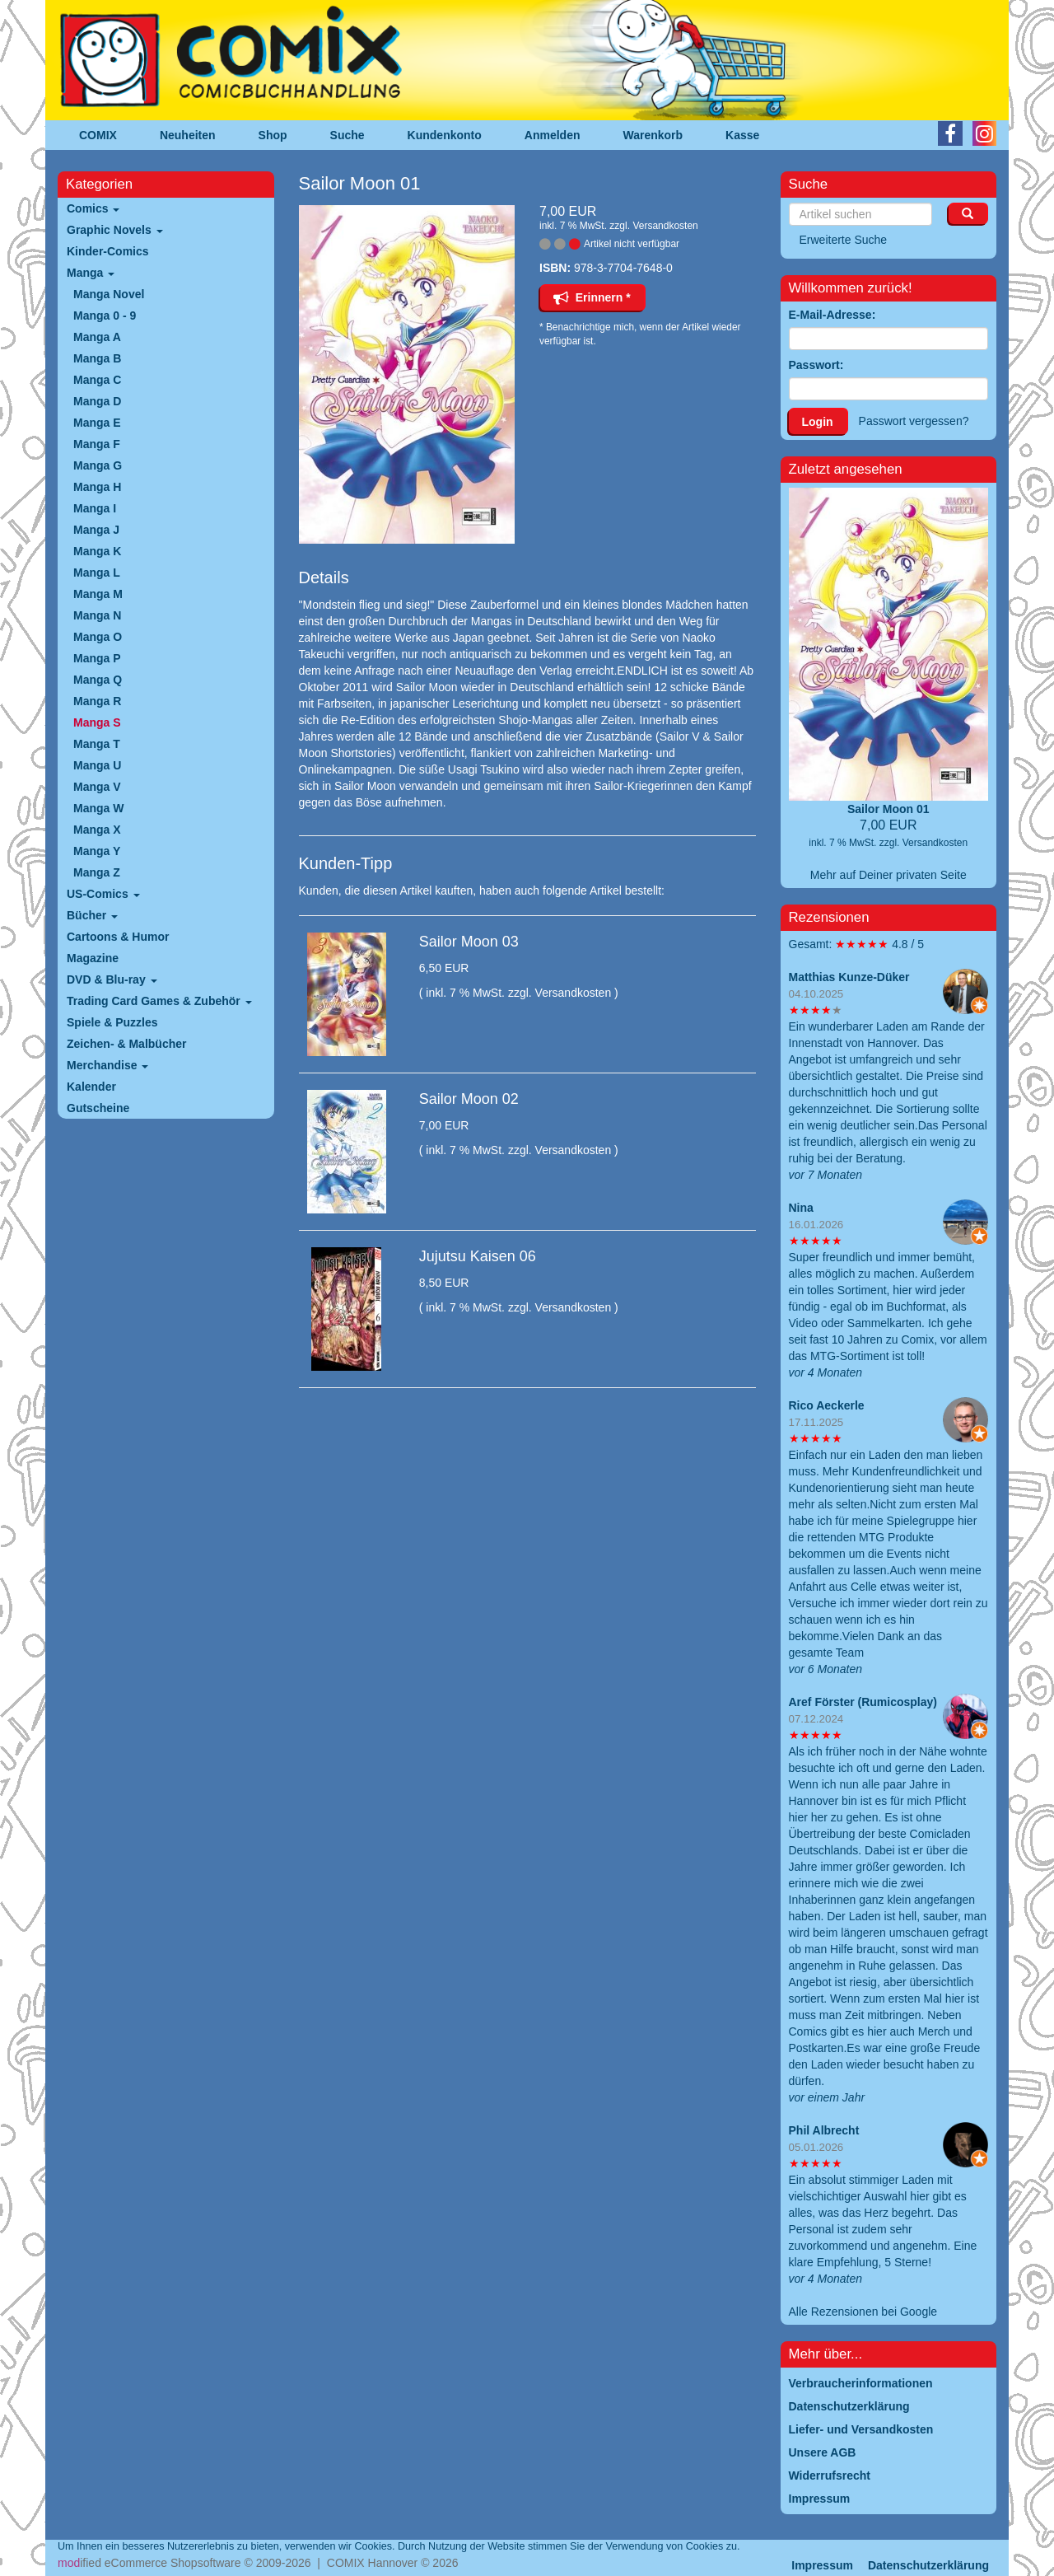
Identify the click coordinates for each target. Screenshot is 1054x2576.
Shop (273, 135)
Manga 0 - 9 (104, 315)
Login (817, 421)
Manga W (98, 808)
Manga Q (97, 679)
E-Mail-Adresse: (832, 314)
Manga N (97, 615)
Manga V (97, 786)
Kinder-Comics (108, 251)
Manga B (97, 358)
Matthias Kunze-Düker (849, 977)
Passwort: (816, 365)
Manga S (97, 722)
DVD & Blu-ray (112, 979)
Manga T (96, 743)
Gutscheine (98, 1108)
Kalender (91, 1086)
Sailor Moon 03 (469, 941)
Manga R (97, 701)
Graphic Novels (115, 229)
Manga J (96, 529)
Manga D (97, 401)
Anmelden (553, 135)
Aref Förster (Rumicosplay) (863, 1702)
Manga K (97, 551)
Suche (347, 135)
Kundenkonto (445, 135)
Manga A (97, 337)
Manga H (97, 486)
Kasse (742, 135)
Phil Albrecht (824, 2130)
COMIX (98, 135)
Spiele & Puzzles (112, 1022)
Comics (93, 208)
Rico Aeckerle (827, 1405)
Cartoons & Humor (118, 936)
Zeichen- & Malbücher (126, 1043)
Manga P (97, 658)
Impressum (822, 2565)
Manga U (97, 765)
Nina (801, 1207)
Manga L (96, 572)
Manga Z (96, 872)
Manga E (97, 422)
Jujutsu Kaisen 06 (477, 1256)
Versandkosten (664, 225)
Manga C (97, 379)
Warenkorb (653, 135)
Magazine (93, 958)
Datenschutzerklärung (928, 2565)
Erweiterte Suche (844, 239)
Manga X (97, 829)
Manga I (94, 508)
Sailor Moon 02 (469, 1099)
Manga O (97, 636)
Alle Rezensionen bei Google (863, 2311)
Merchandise (107, 1065)
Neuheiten (188, 135)
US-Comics (103, 893)
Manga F (96, 444)
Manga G (97, 465)
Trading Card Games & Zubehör (159, 1000)
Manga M (98, 594)
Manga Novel (108, 294)
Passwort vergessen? (914, 421)
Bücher (92, 915)
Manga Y (96, 851)
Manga (90, 272)
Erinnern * (592, 297)
